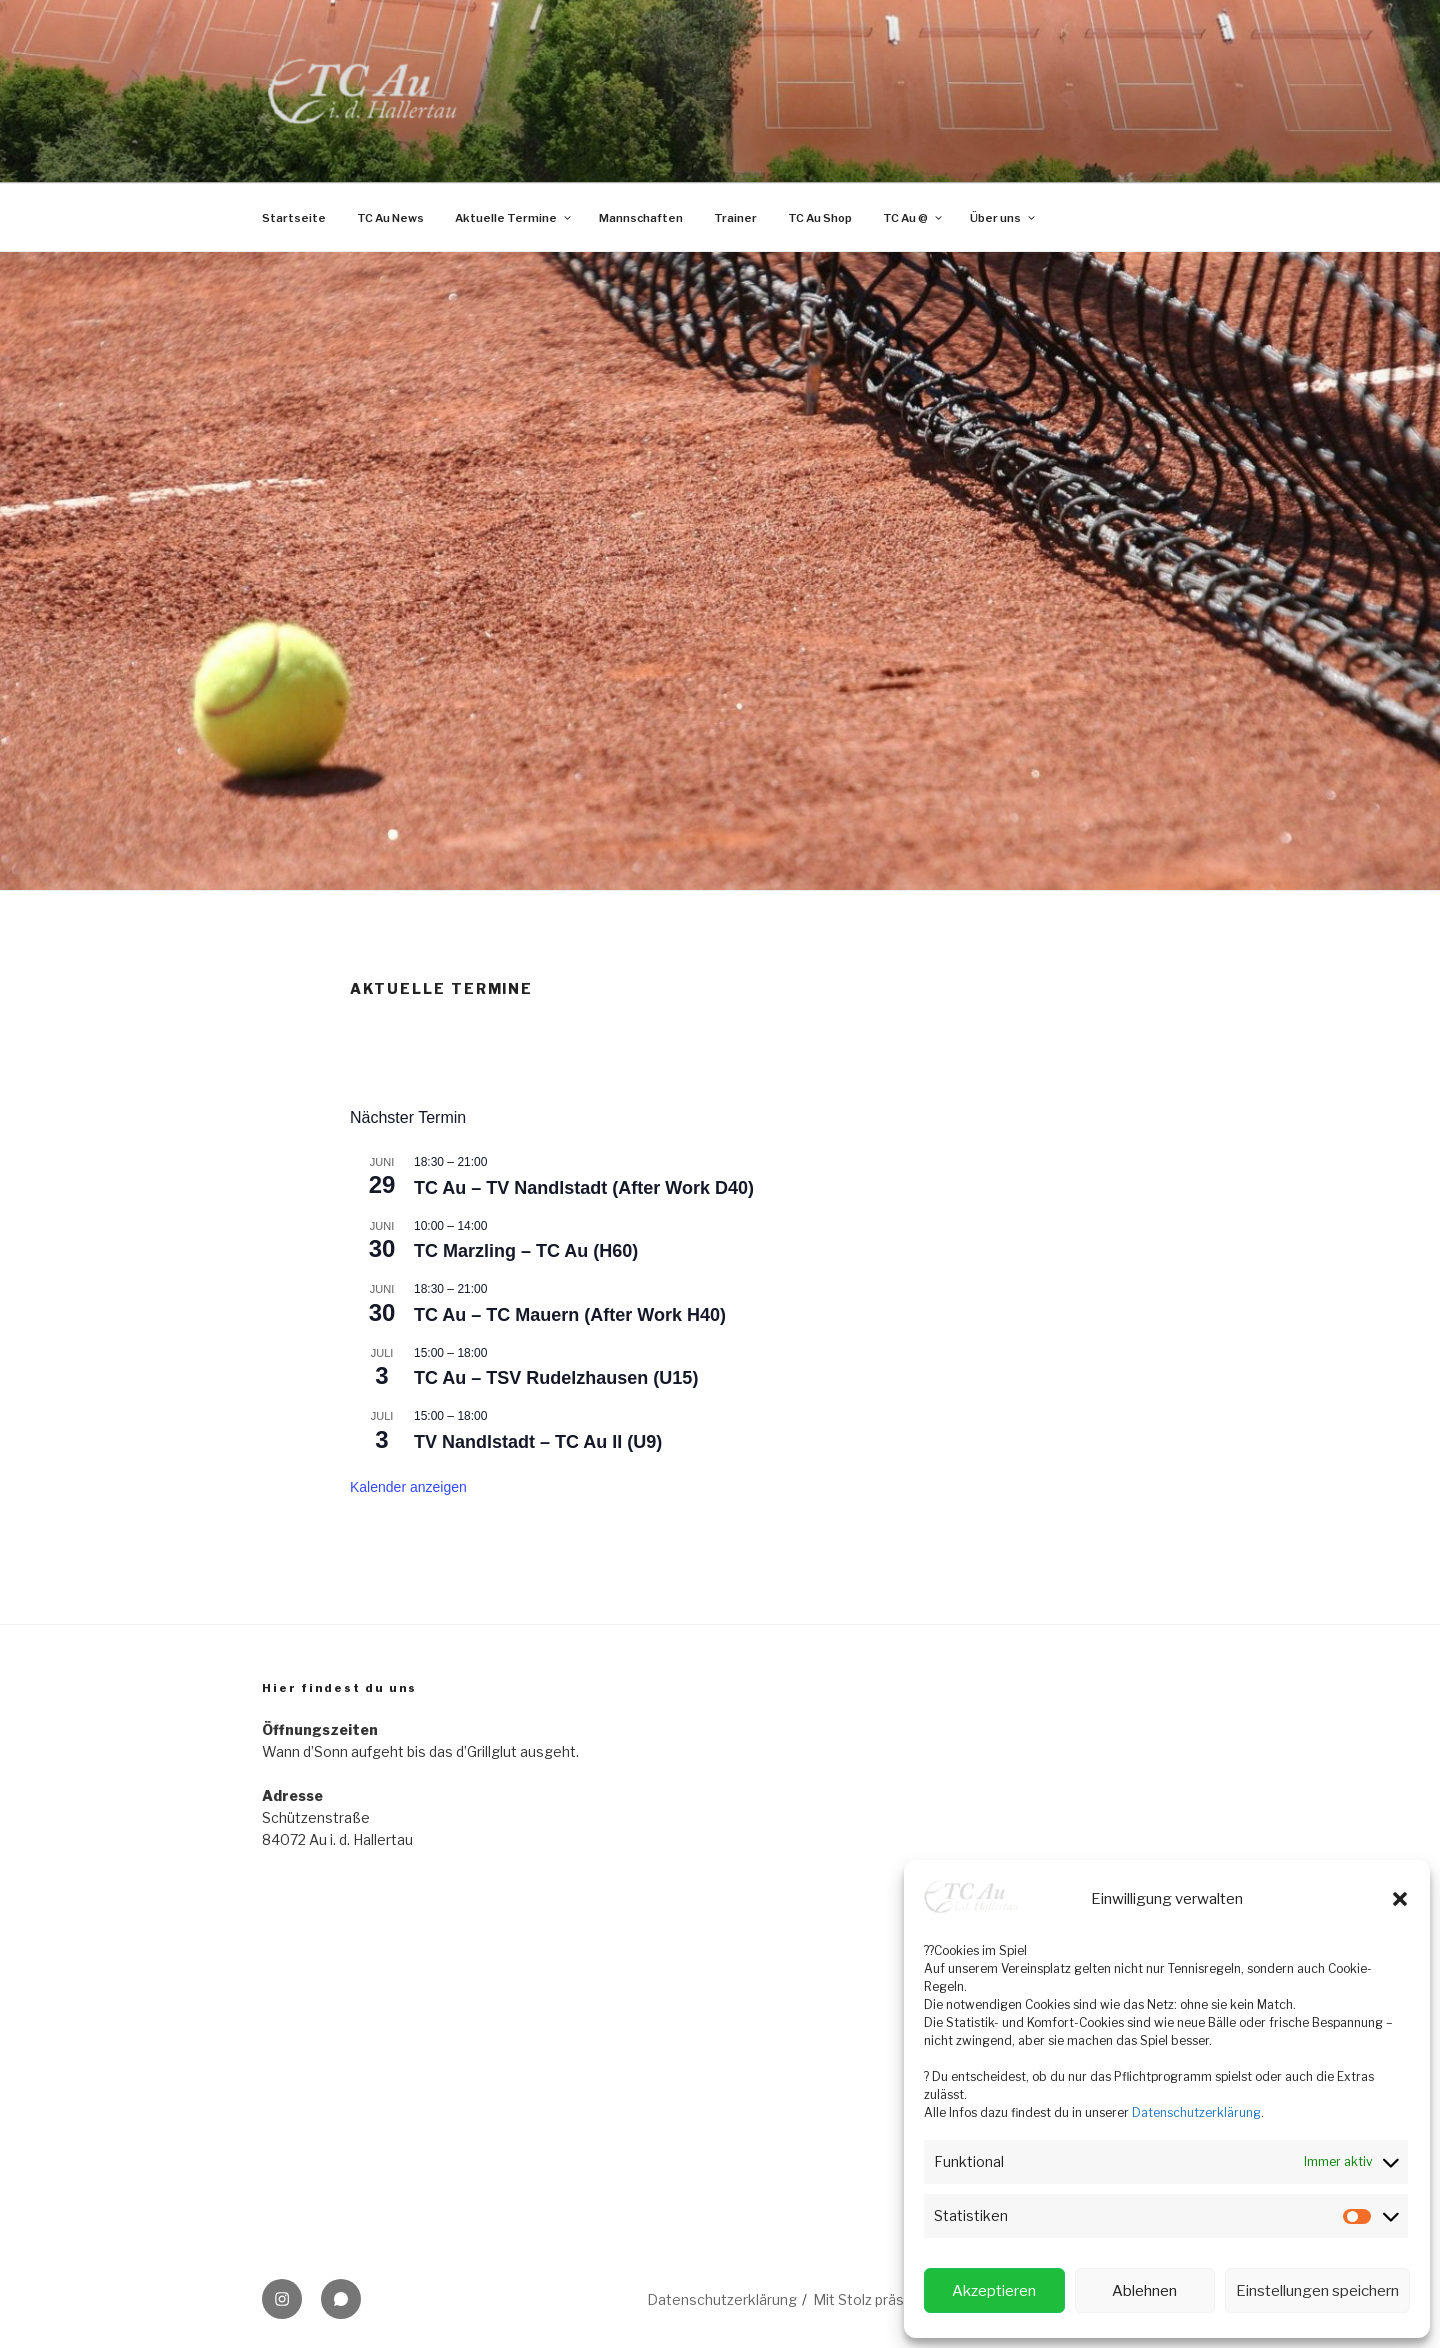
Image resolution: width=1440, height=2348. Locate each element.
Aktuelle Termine (514, 218)
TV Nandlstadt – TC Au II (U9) (538, 1442)
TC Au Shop (820, 218)
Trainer (735, 218)
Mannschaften (641, 218)
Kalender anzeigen (408, 1487)
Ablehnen (1144, 2291)
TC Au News (390, 218)
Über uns (1003, 218)
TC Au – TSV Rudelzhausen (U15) (556, 1378)
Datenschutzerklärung (1196, 2112)
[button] (1400, 1899)
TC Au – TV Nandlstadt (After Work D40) (584, 1188)
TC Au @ (913, 218)
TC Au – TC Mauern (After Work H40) (570, 1315)
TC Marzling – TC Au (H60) (526, 1251)
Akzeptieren (994, 2291)
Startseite (294, 218)
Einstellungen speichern (1317, 2291)
